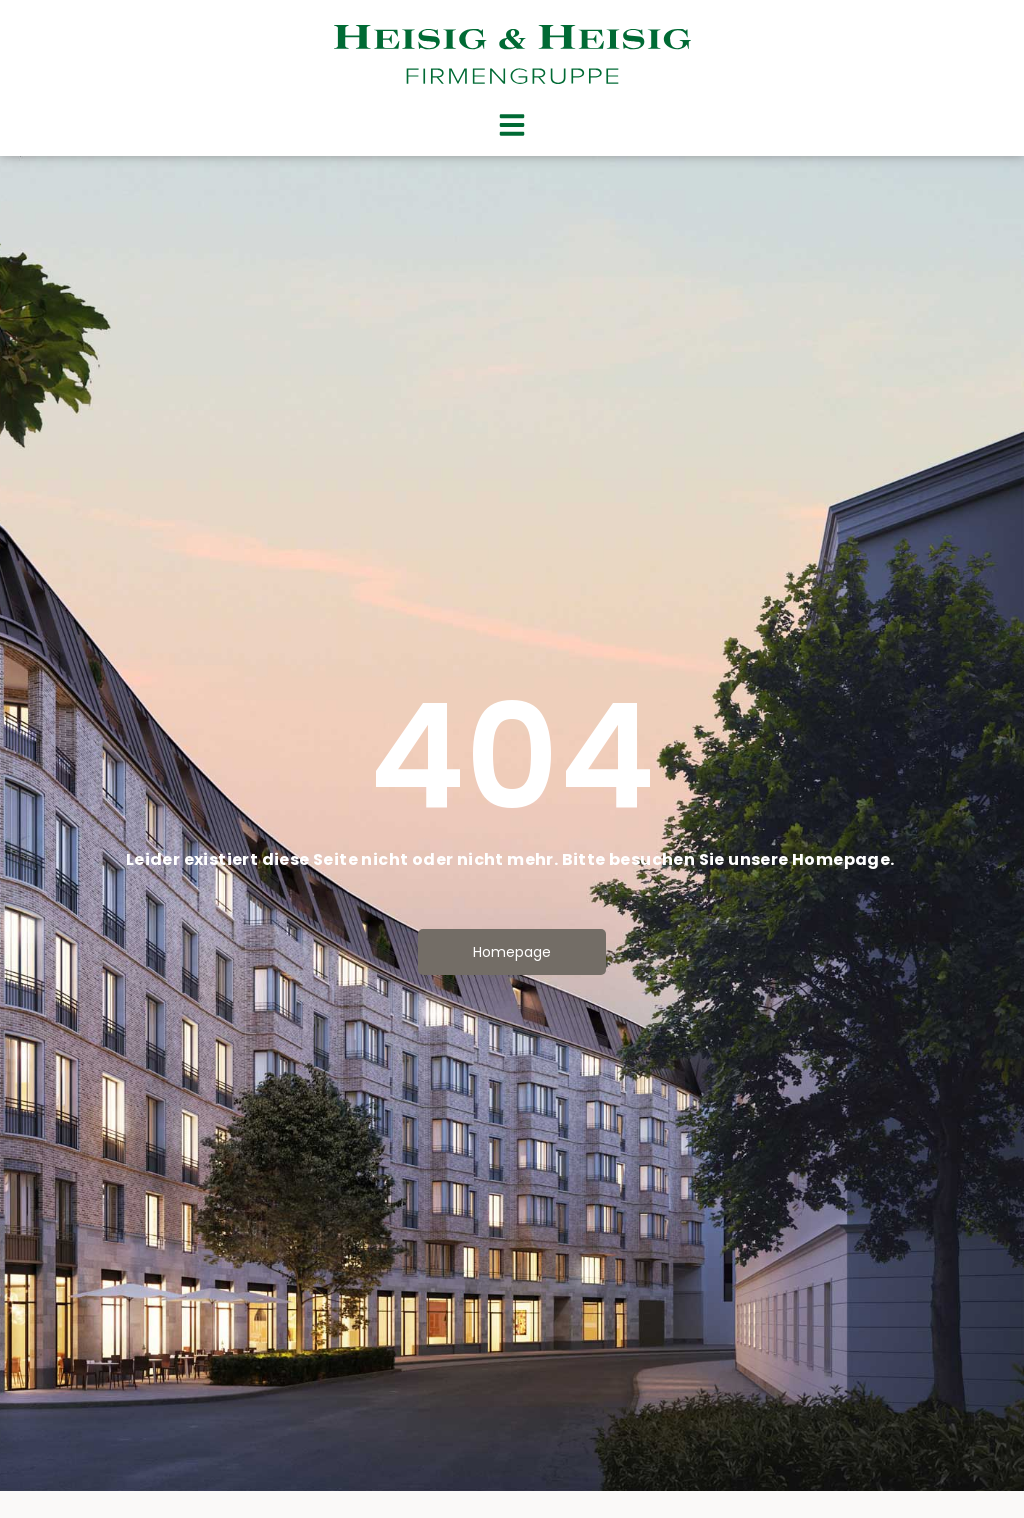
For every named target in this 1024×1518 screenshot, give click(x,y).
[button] (512, 125)
